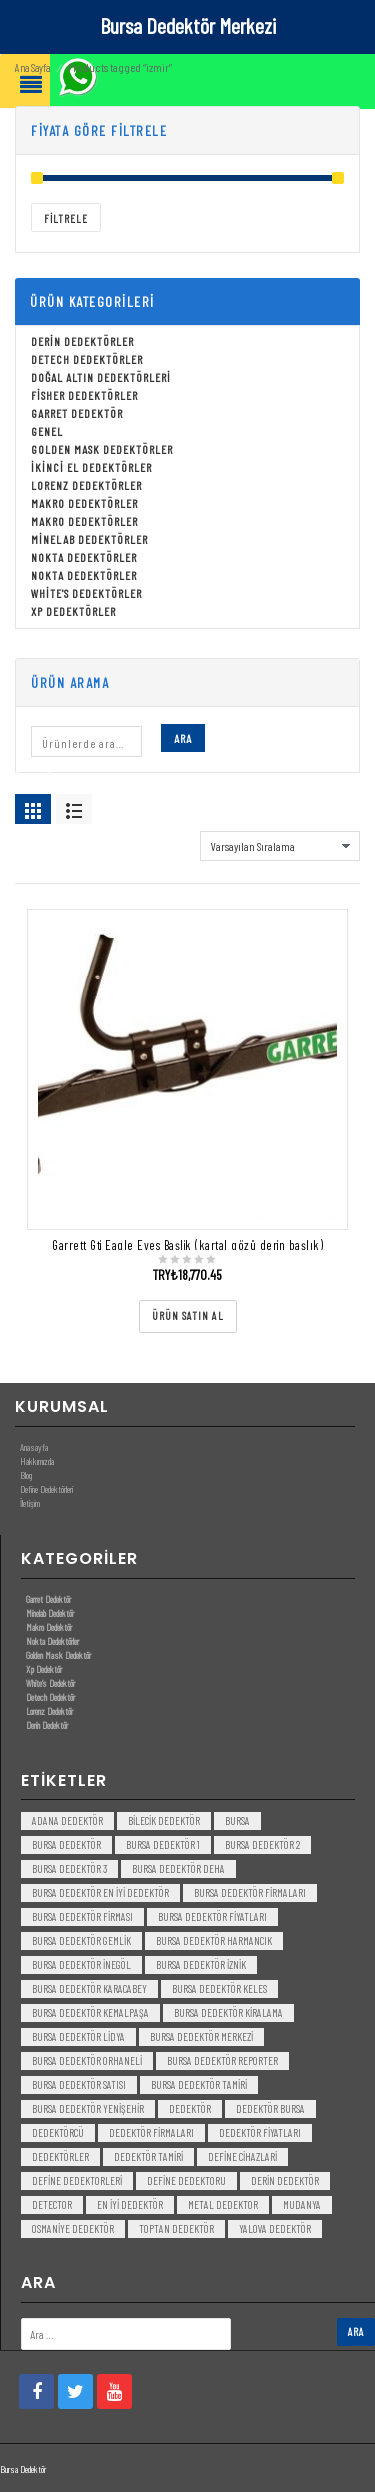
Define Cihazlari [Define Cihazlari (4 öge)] (242, 2157)
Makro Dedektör (49, 1627)
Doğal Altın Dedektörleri (101, 378)
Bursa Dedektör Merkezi (188, 25)
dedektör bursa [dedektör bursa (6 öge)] (270, 2109)
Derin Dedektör (47, 1725)
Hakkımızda (37, 1462)
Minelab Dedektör (50, 1613)
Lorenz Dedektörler (86, 486)
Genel (47, 432)
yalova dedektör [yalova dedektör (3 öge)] (275, 2229)
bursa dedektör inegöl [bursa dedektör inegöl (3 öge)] (81, 1965)
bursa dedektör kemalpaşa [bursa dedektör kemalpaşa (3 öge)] (90, 2013)
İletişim (30, 1504)
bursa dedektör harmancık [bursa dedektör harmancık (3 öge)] (214, 1941)
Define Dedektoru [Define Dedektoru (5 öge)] (186, 2181)
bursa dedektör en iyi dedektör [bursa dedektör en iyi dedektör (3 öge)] (100, 1893)
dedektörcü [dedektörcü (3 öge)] (58, 2133)
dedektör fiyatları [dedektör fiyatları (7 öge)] (260, 2133)
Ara (183, 739)
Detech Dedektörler (87, 360)
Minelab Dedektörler (89, 540)
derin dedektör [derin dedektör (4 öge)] (285, 2181)
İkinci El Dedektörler (91, 468)
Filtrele (66, 219)
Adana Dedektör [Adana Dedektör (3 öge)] (67, 1821)
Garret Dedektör (77, 414)
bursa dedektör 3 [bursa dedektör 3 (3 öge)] (69, 1869)
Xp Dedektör (44, 1669)
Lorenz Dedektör (49, 1711)
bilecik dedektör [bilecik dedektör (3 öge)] (164, 1821)
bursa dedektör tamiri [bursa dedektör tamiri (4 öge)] (199, 2085)
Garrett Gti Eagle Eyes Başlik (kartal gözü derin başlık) (187, 1246)
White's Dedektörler (86, 594)
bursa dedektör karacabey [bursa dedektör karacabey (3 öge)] (89, 1989)
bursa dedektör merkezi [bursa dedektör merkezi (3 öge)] (201, 2037)
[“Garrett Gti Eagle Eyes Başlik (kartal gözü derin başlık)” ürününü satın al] (188, 1317)
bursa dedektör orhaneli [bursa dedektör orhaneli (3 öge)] (87, 2061)
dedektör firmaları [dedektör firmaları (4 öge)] (151, 2133)
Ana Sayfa (32, 68)
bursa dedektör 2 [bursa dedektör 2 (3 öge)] (262, 1845)
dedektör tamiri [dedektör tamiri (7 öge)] (148, 2157)
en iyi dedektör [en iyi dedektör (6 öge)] (130, 2205)
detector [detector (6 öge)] (52, 2205)
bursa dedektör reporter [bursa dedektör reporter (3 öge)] (222, 2061)
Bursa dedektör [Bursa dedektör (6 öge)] (66, 1845)
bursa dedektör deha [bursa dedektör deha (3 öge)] (178, 1869)
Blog (26, 1476)
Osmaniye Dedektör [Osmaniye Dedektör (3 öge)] (73, 2229)
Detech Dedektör (50, 1697)
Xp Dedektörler (73, 612)
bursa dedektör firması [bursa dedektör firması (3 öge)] (82, 1917)
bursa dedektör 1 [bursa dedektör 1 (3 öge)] (163, 1845)
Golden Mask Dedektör (58, 1655)
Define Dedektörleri (46, 1490)
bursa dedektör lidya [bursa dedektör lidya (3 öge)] (78, 2037)
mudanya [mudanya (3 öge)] (302, 2205)
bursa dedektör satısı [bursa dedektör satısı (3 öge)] (79, 2085)
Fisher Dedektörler (84, 396)
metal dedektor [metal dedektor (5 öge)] (223, 2205)
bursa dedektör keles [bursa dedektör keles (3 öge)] (219, 1989)
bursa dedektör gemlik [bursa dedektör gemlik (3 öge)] (81, 1941)
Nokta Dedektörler (84, 558)
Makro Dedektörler (84, 504)
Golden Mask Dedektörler (102, 450)
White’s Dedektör (50, 1683)
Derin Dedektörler (82, 342)
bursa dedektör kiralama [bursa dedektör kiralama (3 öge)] (228, 2013)
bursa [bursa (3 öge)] (237, 1821)
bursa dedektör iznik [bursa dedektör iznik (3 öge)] (201, 1965)
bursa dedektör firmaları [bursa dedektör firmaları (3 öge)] (250, 1893)
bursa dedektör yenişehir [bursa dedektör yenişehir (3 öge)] (88, 2109)
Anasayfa (34, 1448)
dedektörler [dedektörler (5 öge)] (60, 2157)
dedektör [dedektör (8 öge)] (190, 2109)
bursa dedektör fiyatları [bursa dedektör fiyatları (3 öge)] (212, 1917)
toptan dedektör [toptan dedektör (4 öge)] (176, 2229)
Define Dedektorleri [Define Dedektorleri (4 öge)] (77, 2181)
